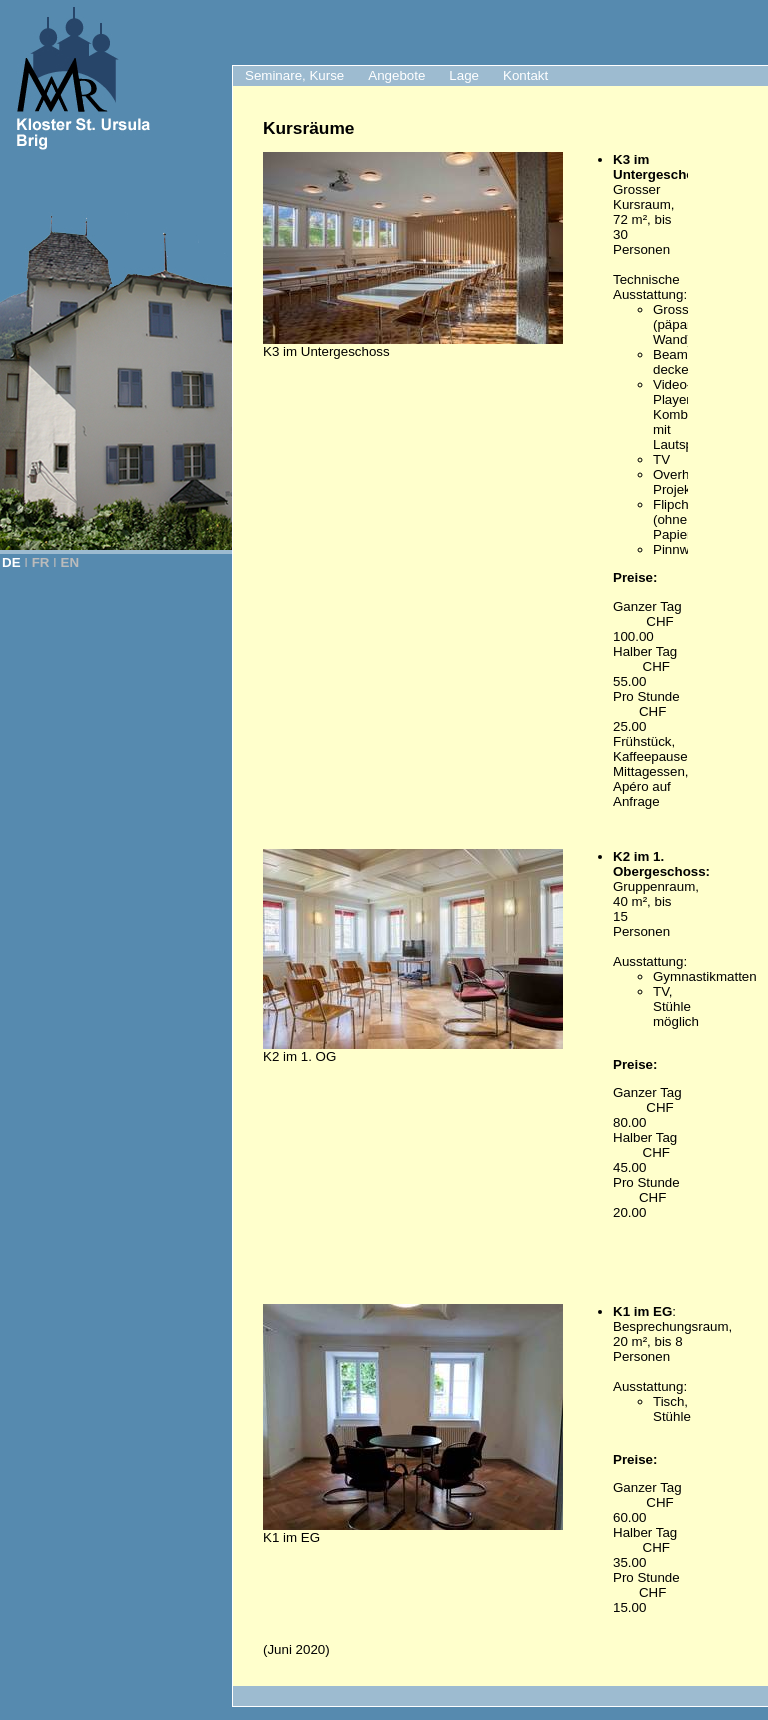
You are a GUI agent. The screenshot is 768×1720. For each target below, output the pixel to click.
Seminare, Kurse (294, 75)
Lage (464, 75)
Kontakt (525, 75)
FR (41, 562)
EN (70, 562)
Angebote (396, 75)
